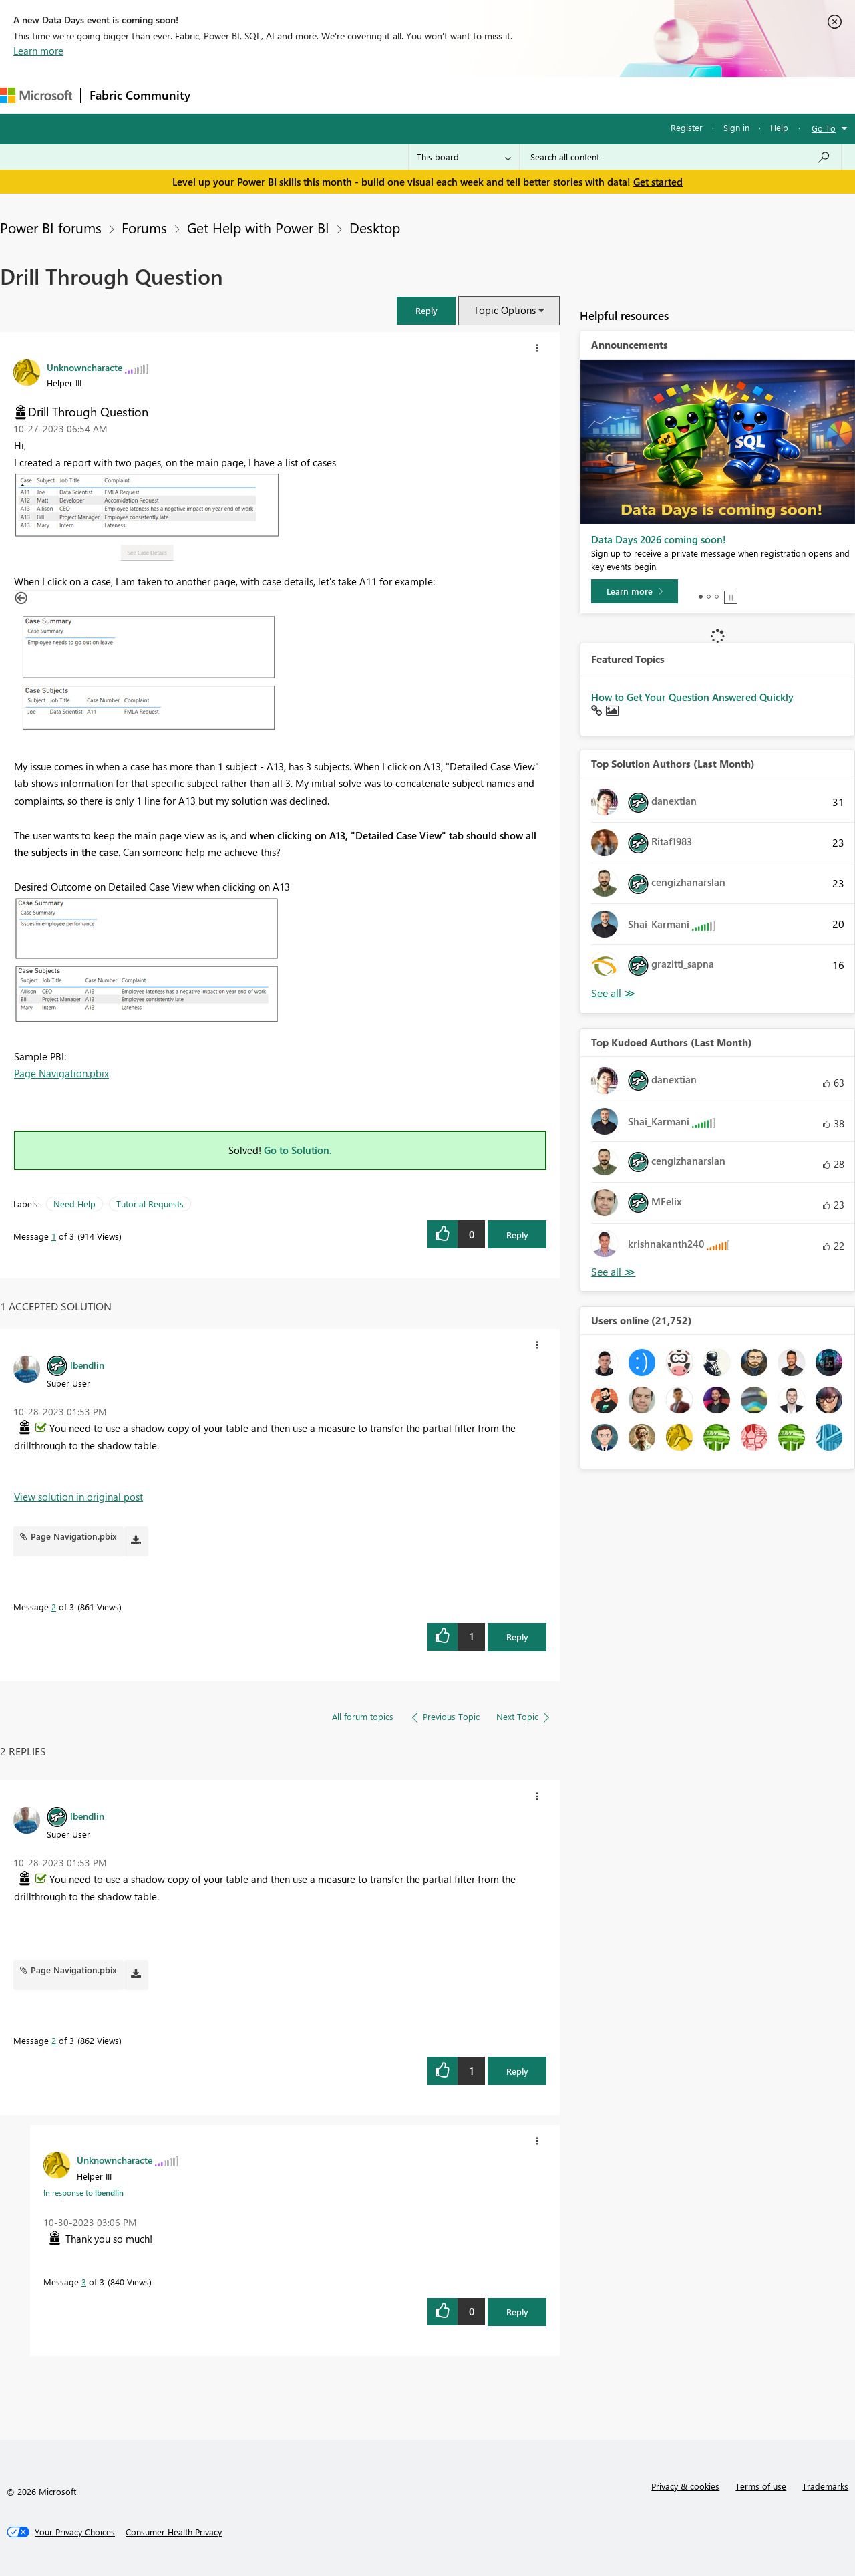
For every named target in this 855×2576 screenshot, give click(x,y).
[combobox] (680, 157)
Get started (658, 181)
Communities (394, 94)
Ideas (334, 94)
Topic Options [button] (505, 310)
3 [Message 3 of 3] (83, 2281)
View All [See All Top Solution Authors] (613, 993)
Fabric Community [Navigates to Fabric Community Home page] (140, 95)
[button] (426, 310)
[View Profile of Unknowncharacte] (84, 367)
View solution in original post (78, 1497)
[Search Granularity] (464, 157)
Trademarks (825, 2486)
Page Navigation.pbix (61, 1073)
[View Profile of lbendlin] (87, 1364)
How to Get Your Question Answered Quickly (692, 697)
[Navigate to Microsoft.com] (36, 95)
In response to (83, 2192)
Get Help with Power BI (258, 227)
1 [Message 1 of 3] (53, 1236)
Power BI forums (51, 227)
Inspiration (279, 94)
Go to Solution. (298, 1150)
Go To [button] (824, 128)
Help (779, 127)
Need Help (74, 1203)
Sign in (736, 127)
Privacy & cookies (685, 2486)
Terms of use (760, 2486)
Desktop (374, 227)
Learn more (38, 50)
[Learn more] (634, 591)
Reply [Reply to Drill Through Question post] (517, 1234)
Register (687, 127)
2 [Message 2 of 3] (53, 1606)
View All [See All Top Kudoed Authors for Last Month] (613, 1272)
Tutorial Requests (150, 1203)
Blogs (453, 94)
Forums (220, 94)
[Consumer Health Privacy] (174, 2532)
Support (561, 94)
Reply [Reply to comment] (517, 1636)
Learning (505, 94)
